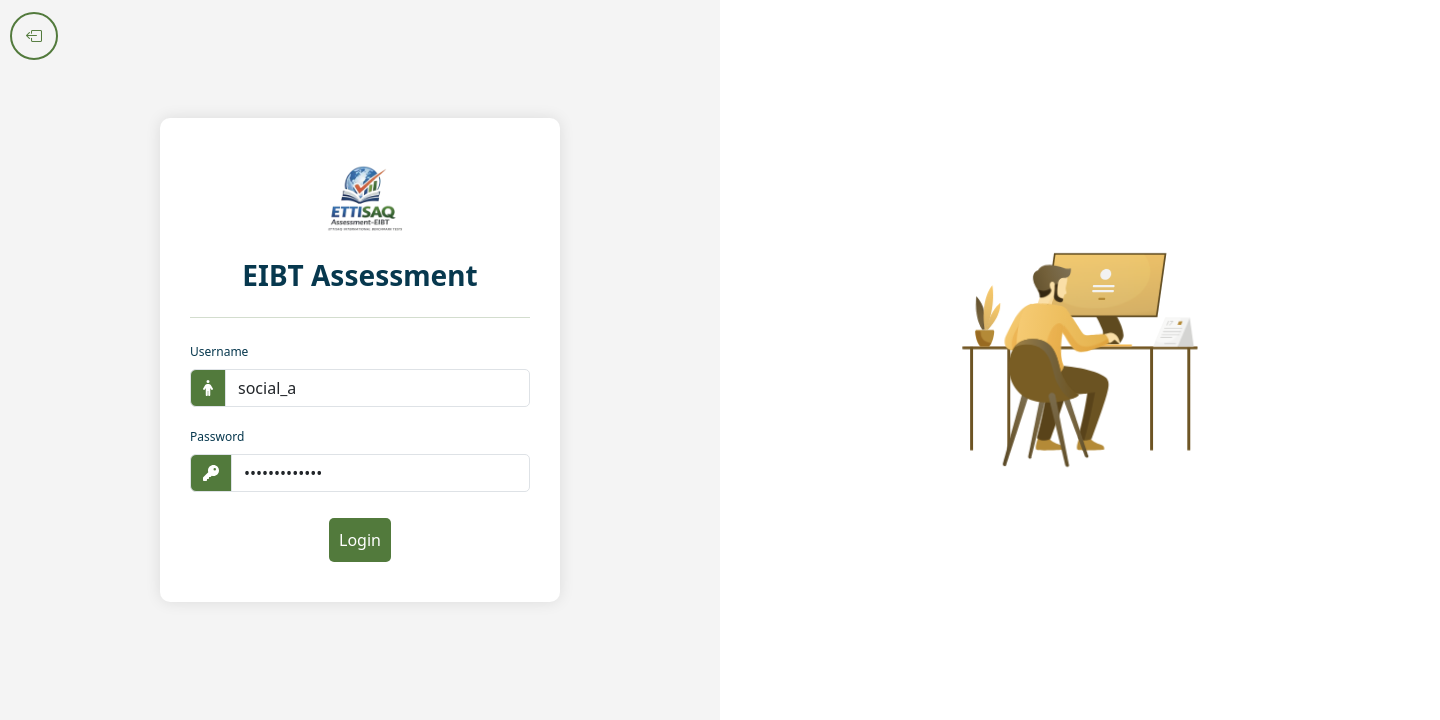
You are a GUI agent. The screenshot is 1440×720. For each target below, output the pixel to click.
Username (219, 351)
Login (360, 540)
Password (217, 436)
